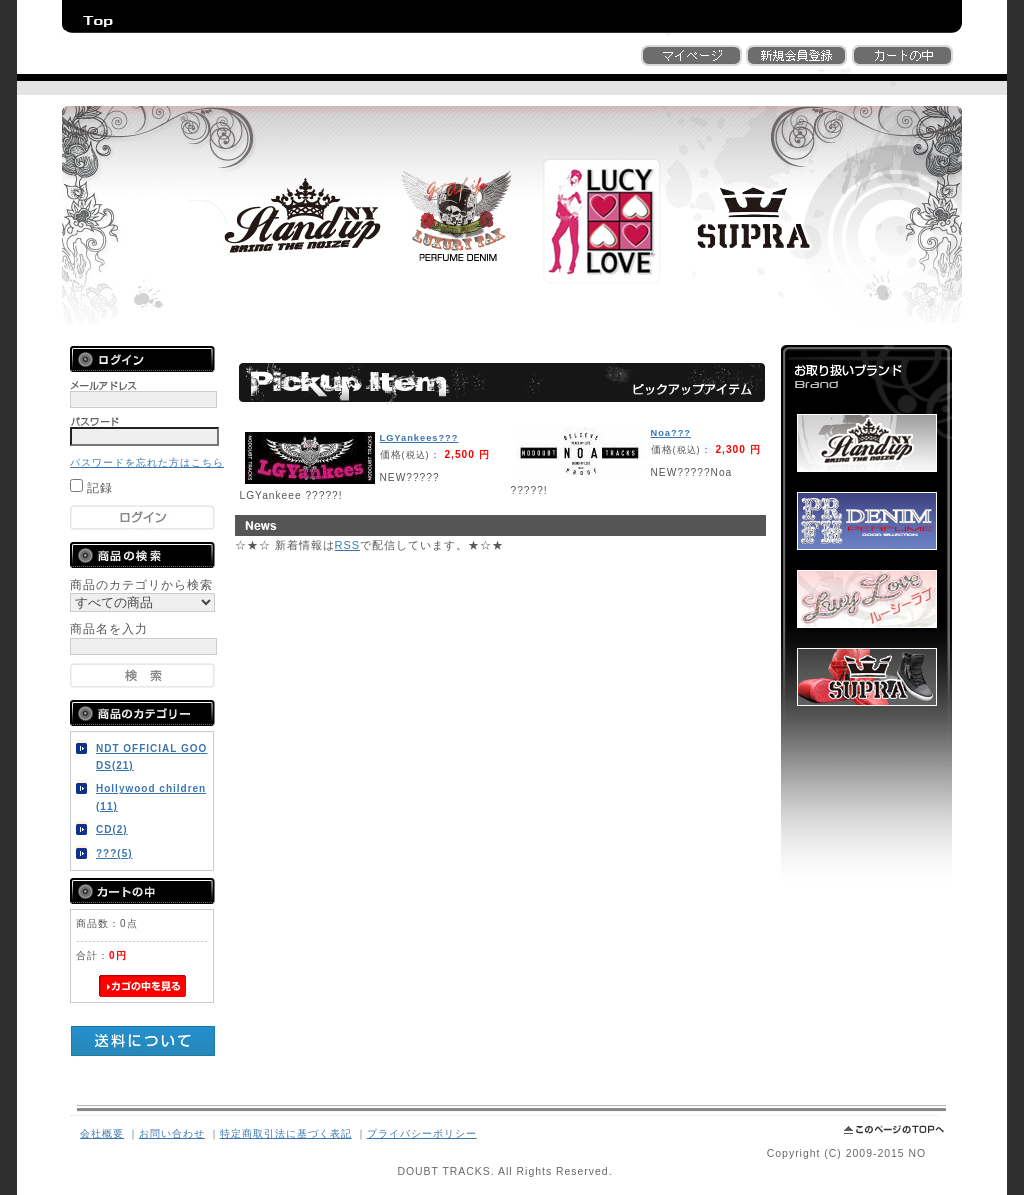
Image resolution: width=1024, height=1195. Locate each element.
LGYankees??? (419, 438)
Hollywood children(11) (151, 797)
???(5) (114, 853)
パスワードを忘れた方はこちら (147, 462)
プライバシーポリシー (422, 1133)
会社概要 (102, 1133)
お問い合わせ (172, 1133)
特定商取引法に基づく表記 (286, 1133)
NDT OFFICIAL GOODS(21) (151, 757)
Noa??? (671, 433)
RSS (348, 545)
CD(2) (112, 829)
